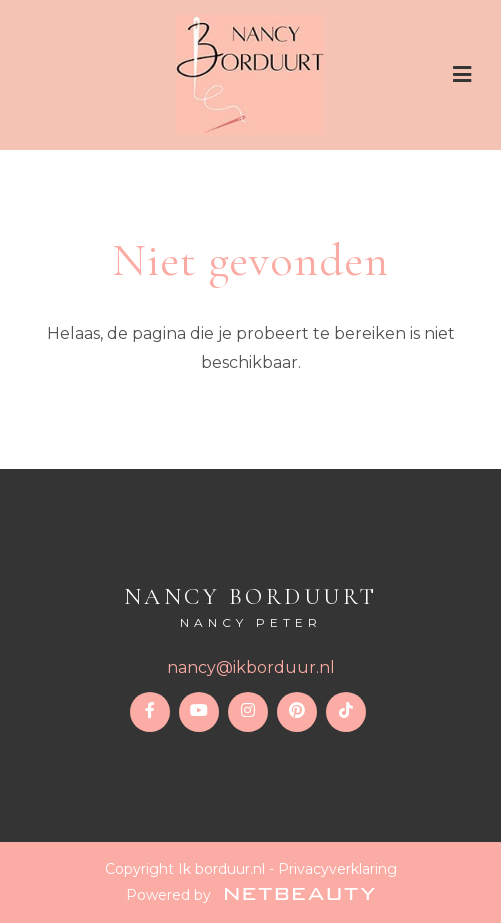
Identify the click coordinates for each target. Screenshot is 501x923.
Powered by (250, 895)
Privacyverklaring (337, 869)
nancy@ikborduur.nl (251, 667)
